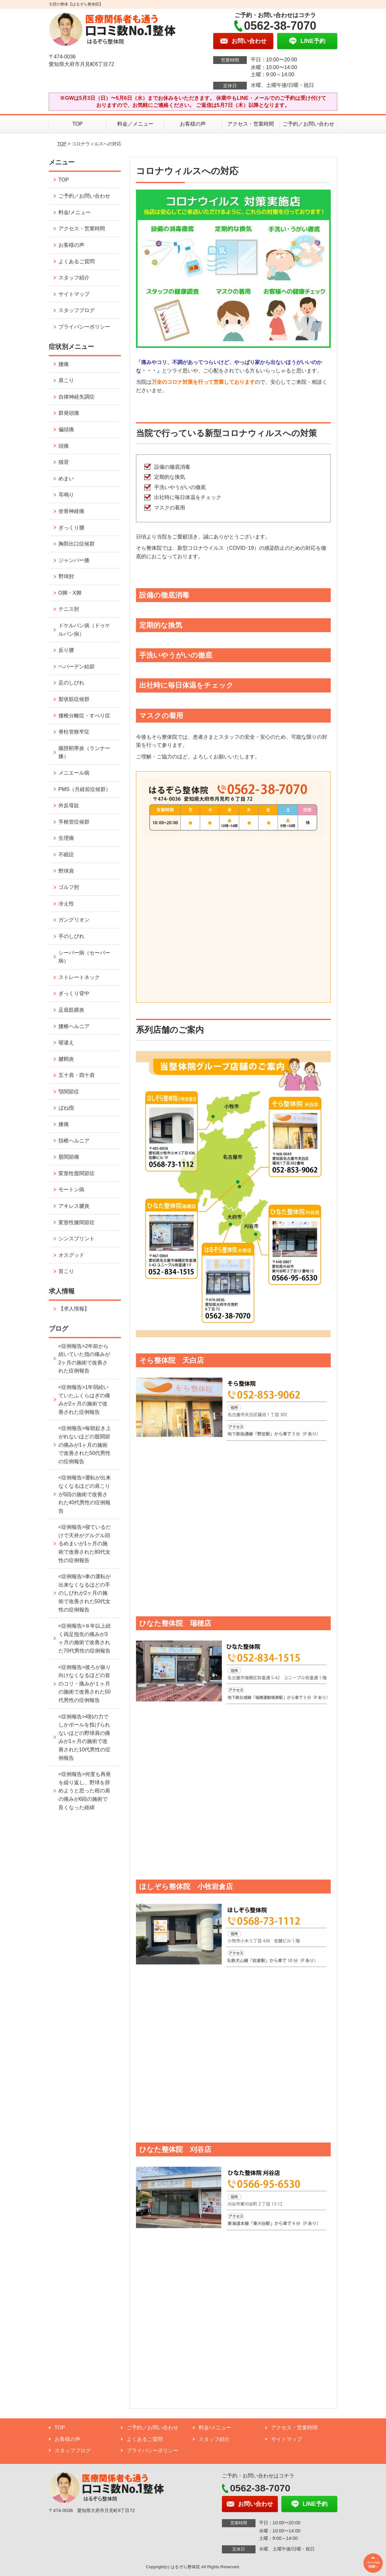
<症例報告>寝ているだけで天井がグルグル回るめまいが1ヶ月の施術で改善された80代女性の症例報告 (84, 1543)
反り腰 (66, 650)
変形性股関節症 (76, 1173)
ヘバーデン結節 (76, 666)
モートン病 (71, 1189)
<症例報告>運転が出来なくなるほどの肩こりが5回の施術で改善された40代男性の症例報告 (84, 1494)
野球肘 (66, 576)
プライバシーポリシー (84, 326)
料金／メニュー (135, 124)
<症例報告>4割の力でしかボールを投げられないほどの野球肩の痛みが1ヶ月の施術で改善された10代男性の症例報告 (84, 1737)
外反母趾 (68, 805)
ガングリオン (73, 920)
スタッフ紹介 (73, 277)
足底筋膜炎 (71, 1010)
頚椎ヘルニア (73, 1140)
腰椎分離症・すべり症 (84, 715)
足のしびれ (71, 682)
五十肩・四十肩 (76, 1075)
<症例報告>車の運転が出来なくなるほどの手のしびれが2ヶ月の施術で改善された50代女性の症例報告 (84, 1593)
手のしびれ (71, 936)
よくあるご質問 (76, 261)
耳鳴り (66, 494)
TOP (77, 124)
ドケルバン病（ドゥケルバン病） (84, 630)
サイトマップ (73, 294)
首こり (66, 1271)
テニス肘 (68, 609)
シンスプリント (76, 1238)
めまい (66, 478)
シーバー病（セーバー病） (84, 957)
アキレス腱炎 (73, 1206)
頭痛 (63, 446)
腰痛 (63, 364)
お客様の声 (193, 124)
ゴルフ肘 (68, 887)
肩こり (66, 380)
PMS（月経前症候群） (84, 789)
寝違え (66, 1042)
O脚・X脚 (69, 593)
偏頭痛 (66, 429)
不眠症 (66, 854)
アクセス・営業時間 (250, 124)
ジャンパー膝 (73, 560)
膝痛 (63, 1124)
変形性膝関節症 (76, 1222)
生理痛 (66, 838)
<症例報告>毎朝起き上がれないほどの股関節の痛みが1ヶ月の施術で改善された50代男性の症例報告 (84, 1444)
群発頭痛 (68, 413)
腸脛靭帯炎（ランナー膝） (84, 752)
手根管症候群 (73, 822)
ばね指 (66, 1108)
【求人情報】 (73, 1308)
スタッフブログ (76, 310)
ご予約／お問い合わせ (308, 124)
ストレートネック (79, 977)
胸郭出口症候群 (76, 544)
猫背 (63, 462)
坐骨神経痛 (71, 511)
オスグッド (71, 1255)
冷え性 (66, 903)
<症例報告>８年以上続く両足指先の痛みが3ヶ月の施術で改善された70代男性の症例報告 (84, 1638)
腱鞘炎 (66, 1059)
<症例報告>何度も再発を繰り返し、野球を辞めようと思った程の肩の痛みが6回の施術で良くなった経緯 (84, 1790)
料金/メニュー (74, 212)
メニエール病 (73, 773)
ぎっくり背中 (73, 993)
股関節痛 (68, 1157)
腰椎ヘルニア (73, 1026)
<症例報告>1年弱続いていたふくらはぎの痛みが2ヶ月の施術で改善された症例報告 (84, 1399)
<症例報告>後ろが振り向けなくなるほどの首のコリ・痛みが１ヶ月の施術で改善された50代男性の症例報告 (84, 1683)
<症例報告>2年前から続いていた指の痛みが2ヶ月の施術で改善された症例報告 (84, 1358)
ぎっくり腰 (71, 527)
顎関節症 (68, 1091)
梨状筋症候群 (73, 699)
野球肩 (66, 871)
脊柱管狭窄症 (73, 732)
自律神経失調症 (76, 397)
